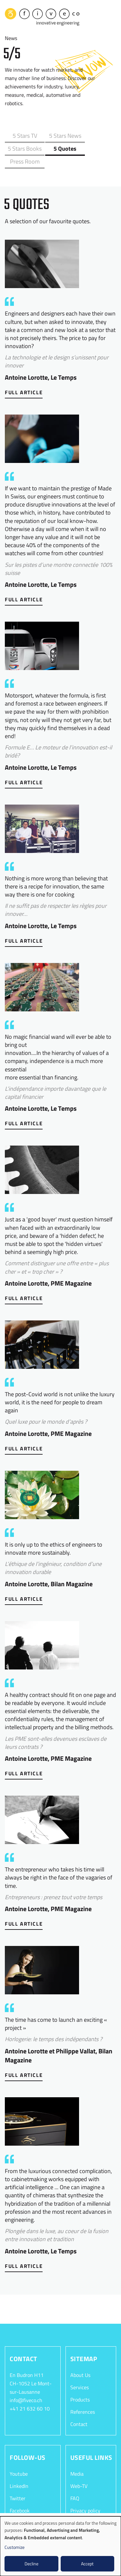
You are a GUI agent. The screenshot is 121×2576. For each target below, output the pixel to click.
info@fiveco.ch (26, 2387)
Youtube (19, 2460)
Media (77, 2460)
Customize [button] (15, 2547)
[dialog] (60, 2546)
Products (80, 2386)
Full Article (24, 378)
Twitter (17, 2485)
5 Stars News (59, 135)
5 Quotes (22, 148)
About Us (80, 2361)
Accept (87, 2563)
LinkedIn (19, 2472)
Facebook (20, 2497)
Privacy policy (85, 2497)
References (82, 2398)
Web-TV (78, 2472)
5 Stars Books (95, 135)
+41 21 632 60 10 (30, 2395)
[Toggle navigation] (111, 16)
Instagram (21, 2509)
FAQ (74, 2485)
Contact (78, 2410)
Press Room (59, 148)
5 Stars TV (22, 135)
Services (79, 2373)
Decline (31, 2563)
